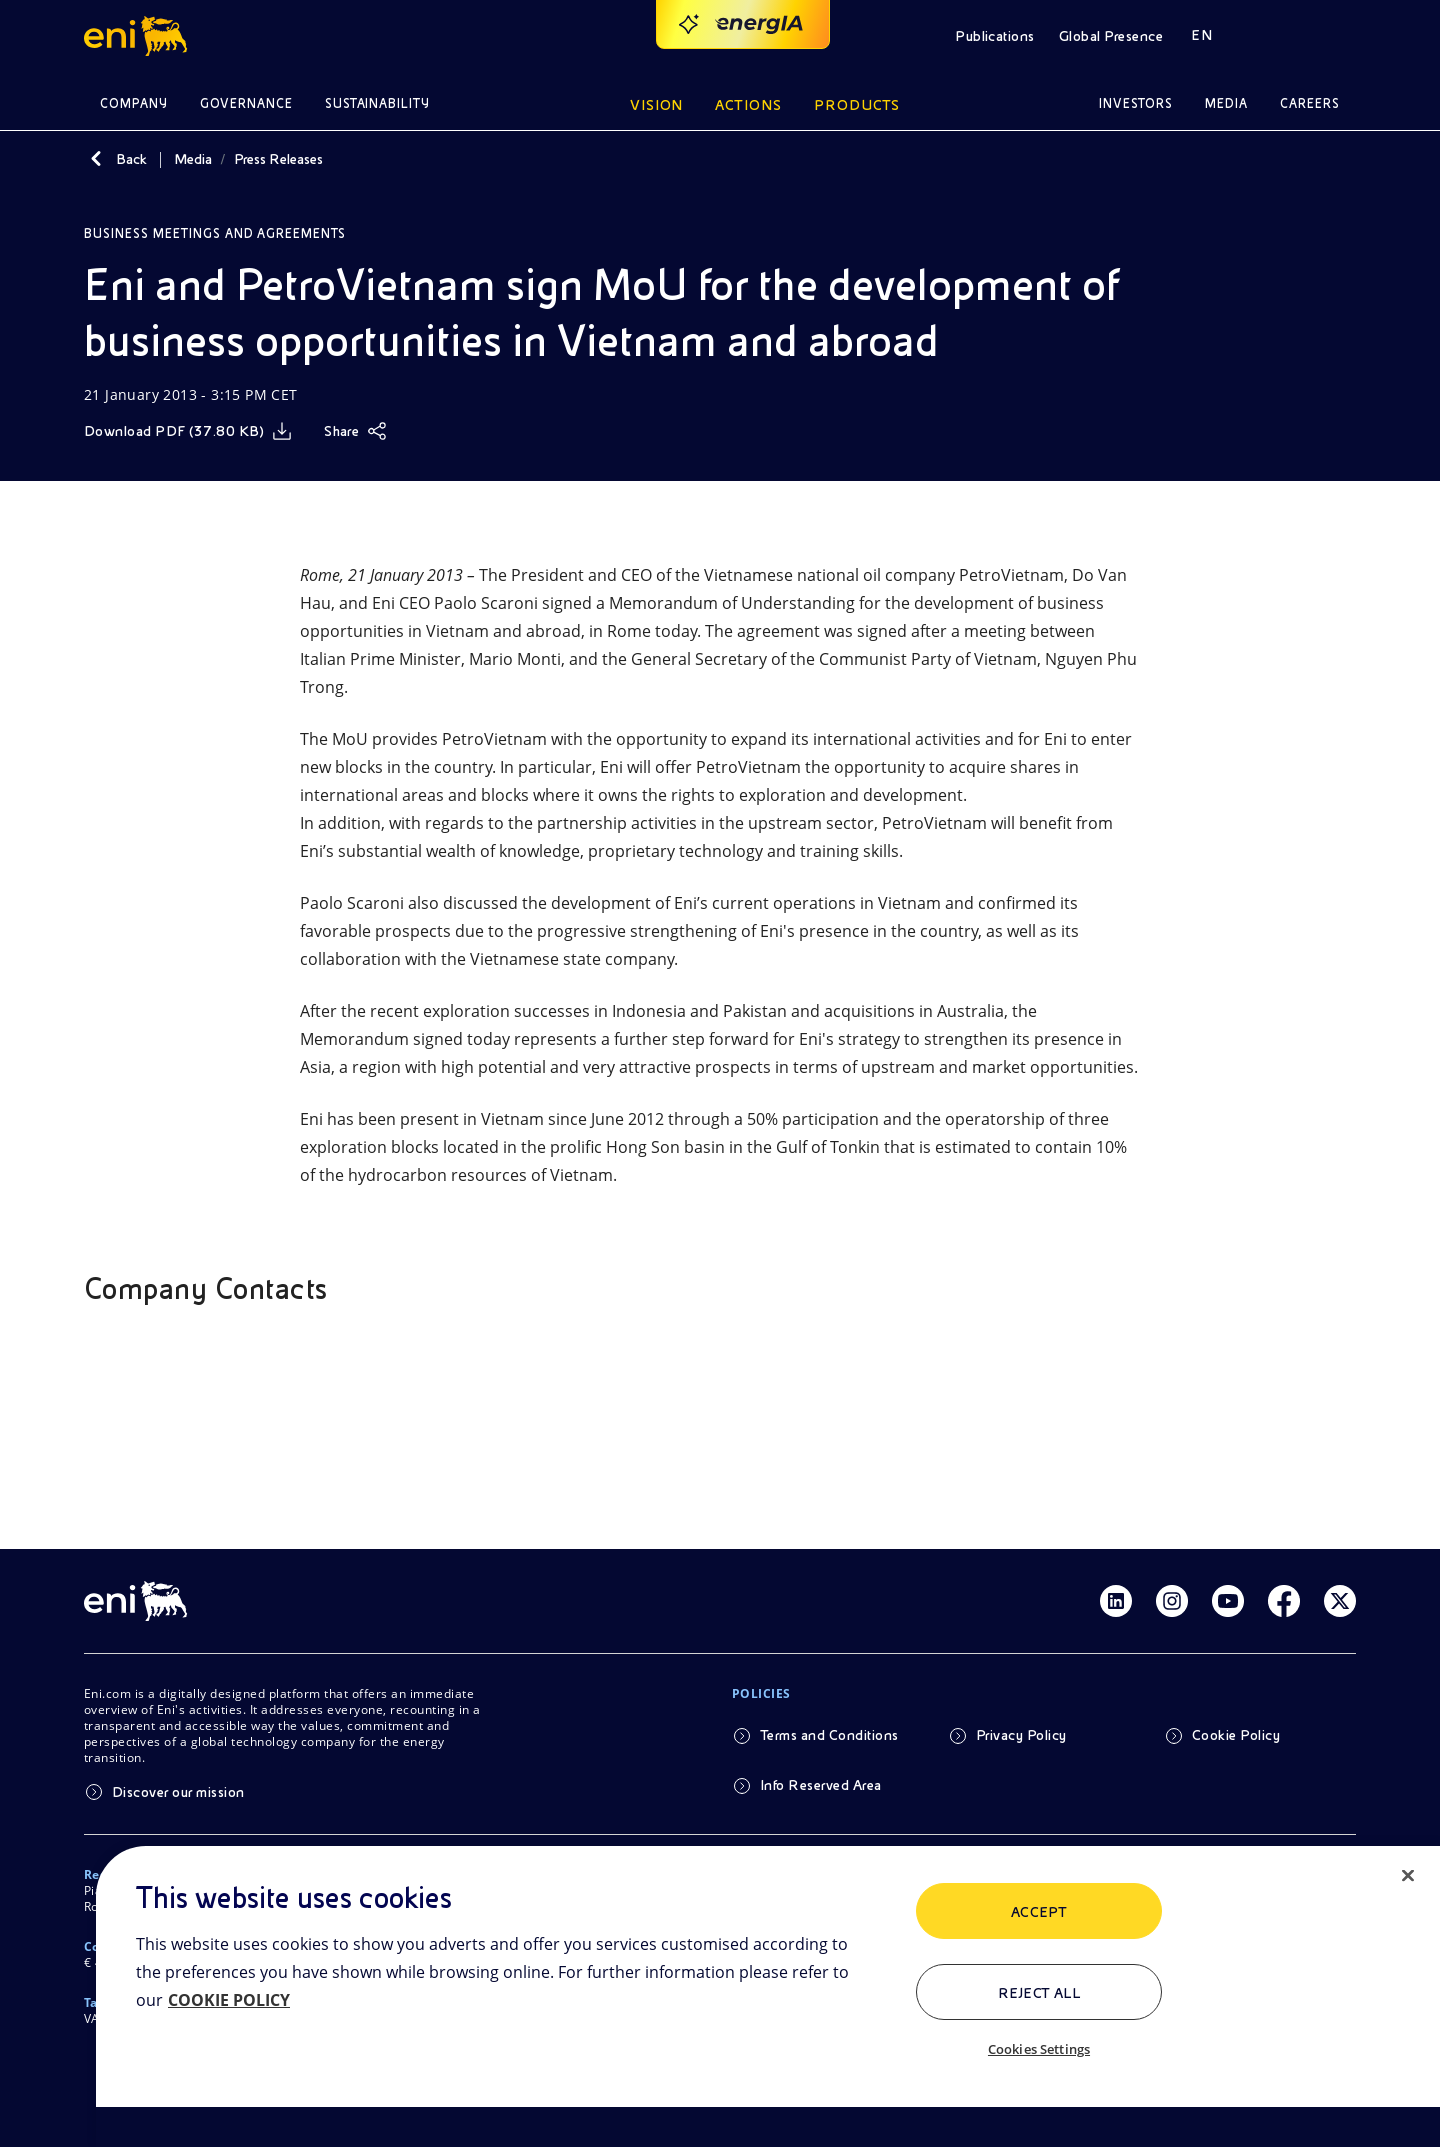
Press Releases (278, 159)
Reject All (1039, 1993)
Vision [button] (657, 105)
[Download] (188, 431)
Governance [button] (246, 103)
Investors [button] (1136, 103)
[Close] (1408, 1876)
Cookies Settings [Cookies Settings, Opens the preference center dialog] (1039, 2049)
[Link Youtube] (1228, 1601)
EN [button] (1201, 35)
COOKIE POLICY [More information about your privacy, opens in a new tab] (229, 2000)
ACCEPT (1039, 1912)
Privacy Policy (1021, 1735)
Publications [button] (995, 36)
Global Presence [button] (1111, 36)
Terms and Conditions (829, 1735)
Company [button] (134, 103)
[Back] (96, 159)
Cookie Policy (1236, 1735)
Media (193, 159)
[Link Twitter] (1340, 1601)
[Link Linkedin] (1116, 1601)
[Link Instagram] (1172, 1601)
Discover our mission (178, 1792)
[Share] (355, 431)
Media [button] (1226, 103)
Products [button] (857, 105)
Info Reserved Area (821, 1785)
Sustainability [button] (378, 103)
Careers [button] (1310, 103)
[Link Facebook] (1284, 1601)
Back (131, 159)
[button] (138, 36)
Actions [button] (748, 105)
